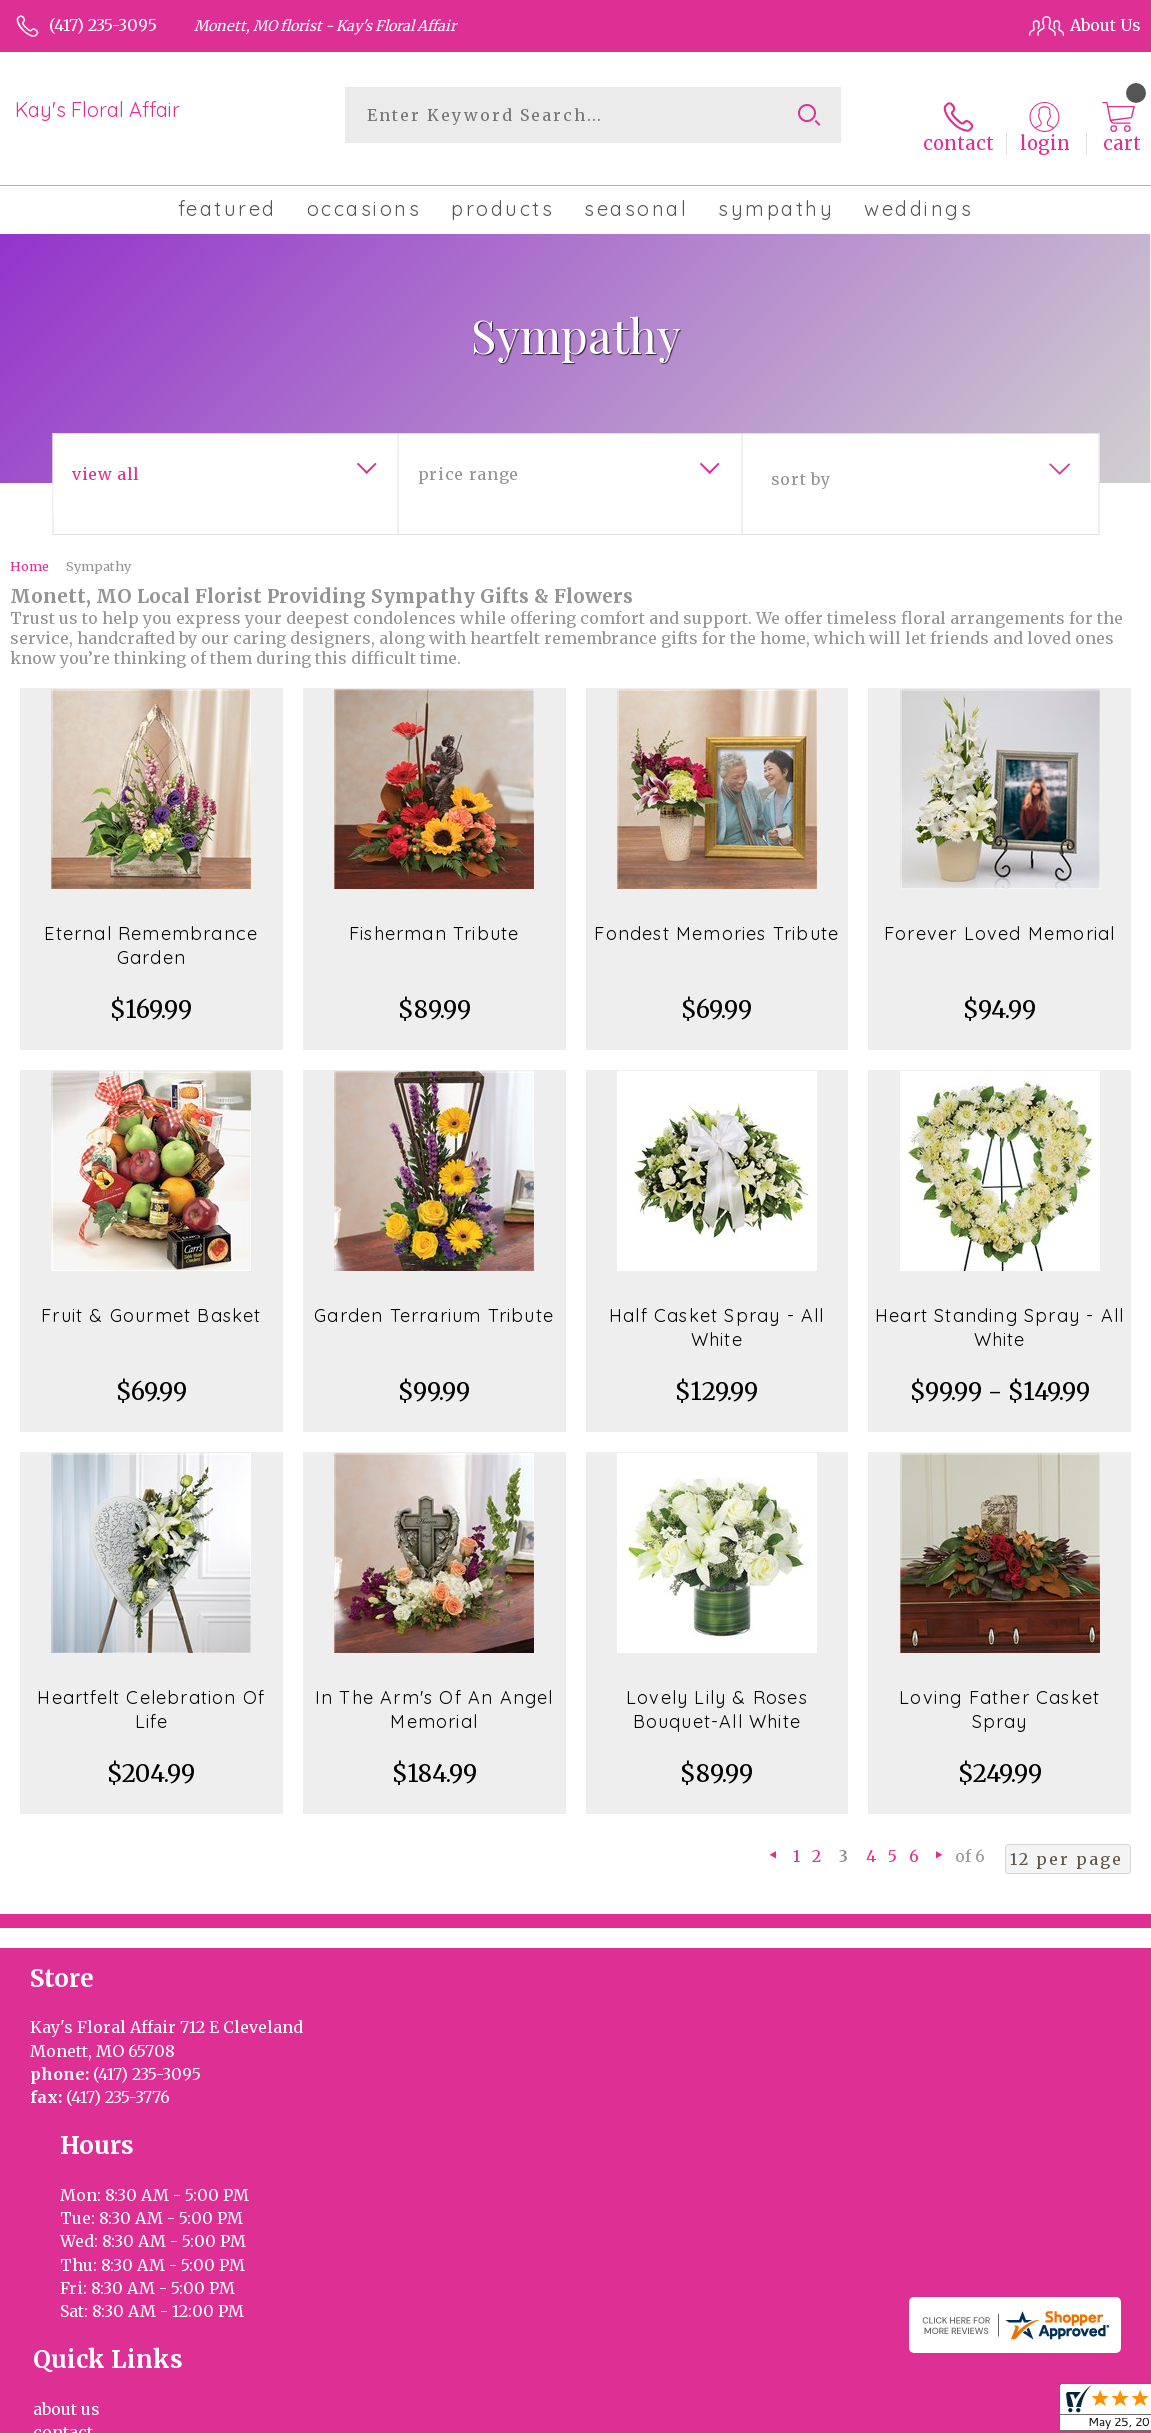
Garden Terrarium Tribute (434, 1297)
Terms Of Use (663, 2412)
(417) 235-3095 (103, 25)
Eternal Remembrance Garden (151, 927)
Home (29, 548)
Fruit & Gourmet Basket (151, 1297)
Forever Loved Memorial (999, 915)
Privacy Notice (785, 2412)
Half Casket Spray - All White (717, 1309)
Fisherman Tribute (434, 915)
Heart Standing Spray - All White (999, 1309)
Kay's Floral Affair (97, 109)
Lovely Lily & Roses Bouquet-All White (717, 1691)
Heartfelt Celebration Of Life (151, 1691)
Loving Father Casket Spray (999, 1691)
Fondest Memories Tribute (716, 915)
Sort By (800, 461)
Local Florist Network (936, 2412)
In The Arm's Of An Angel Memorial (434, 1691)
